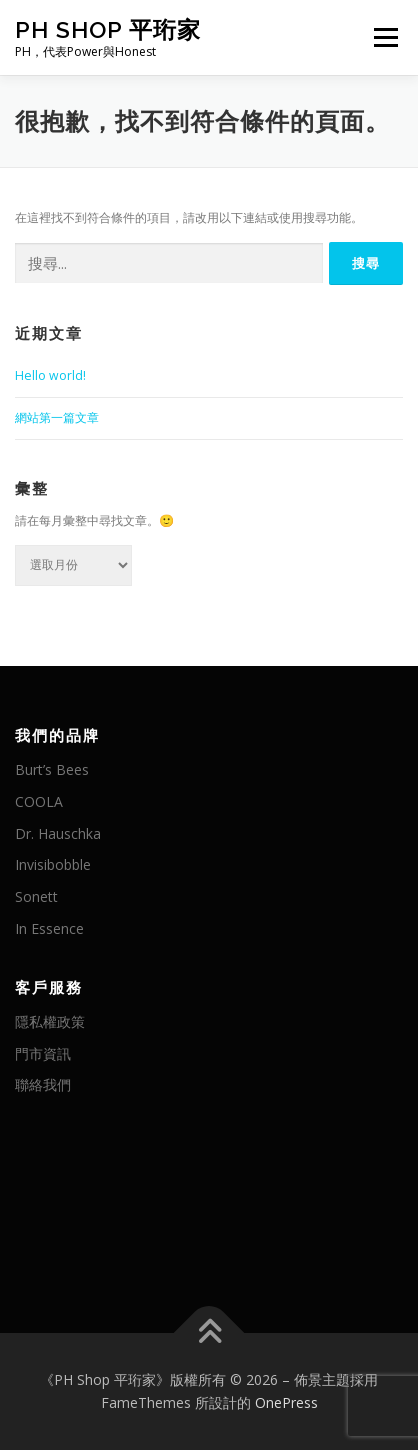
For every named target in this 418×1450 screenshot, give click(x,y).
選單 (383, 37)
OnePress (286, 1402)
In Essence (49, 928)
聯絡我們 (43, 1084)
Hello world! (50, 375)
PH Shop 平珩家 (108, 29)
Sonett (36, 896)
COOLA (39, 801)
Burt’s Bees (52, 769)
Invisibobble (53, 864)
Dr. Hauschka (58, 833)
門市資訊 (43, 1053)
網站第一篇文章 (57, 417)
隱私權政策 (50, 1021)
